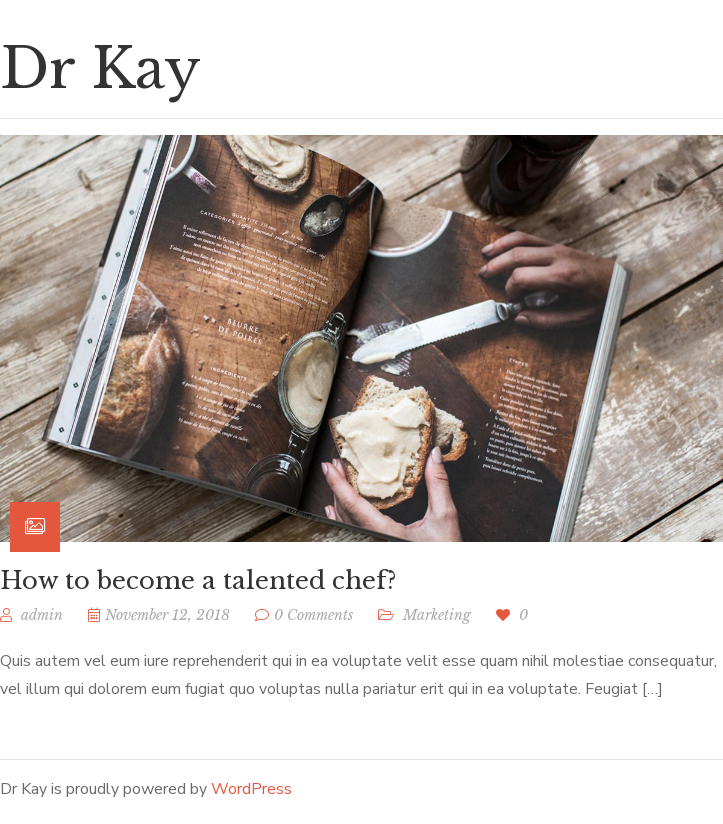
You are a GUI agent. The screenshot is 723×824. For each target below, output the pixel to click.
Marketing (437, 615)
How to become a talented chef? (198, 580)
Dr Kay (100, 68)
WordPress (251, 789)
